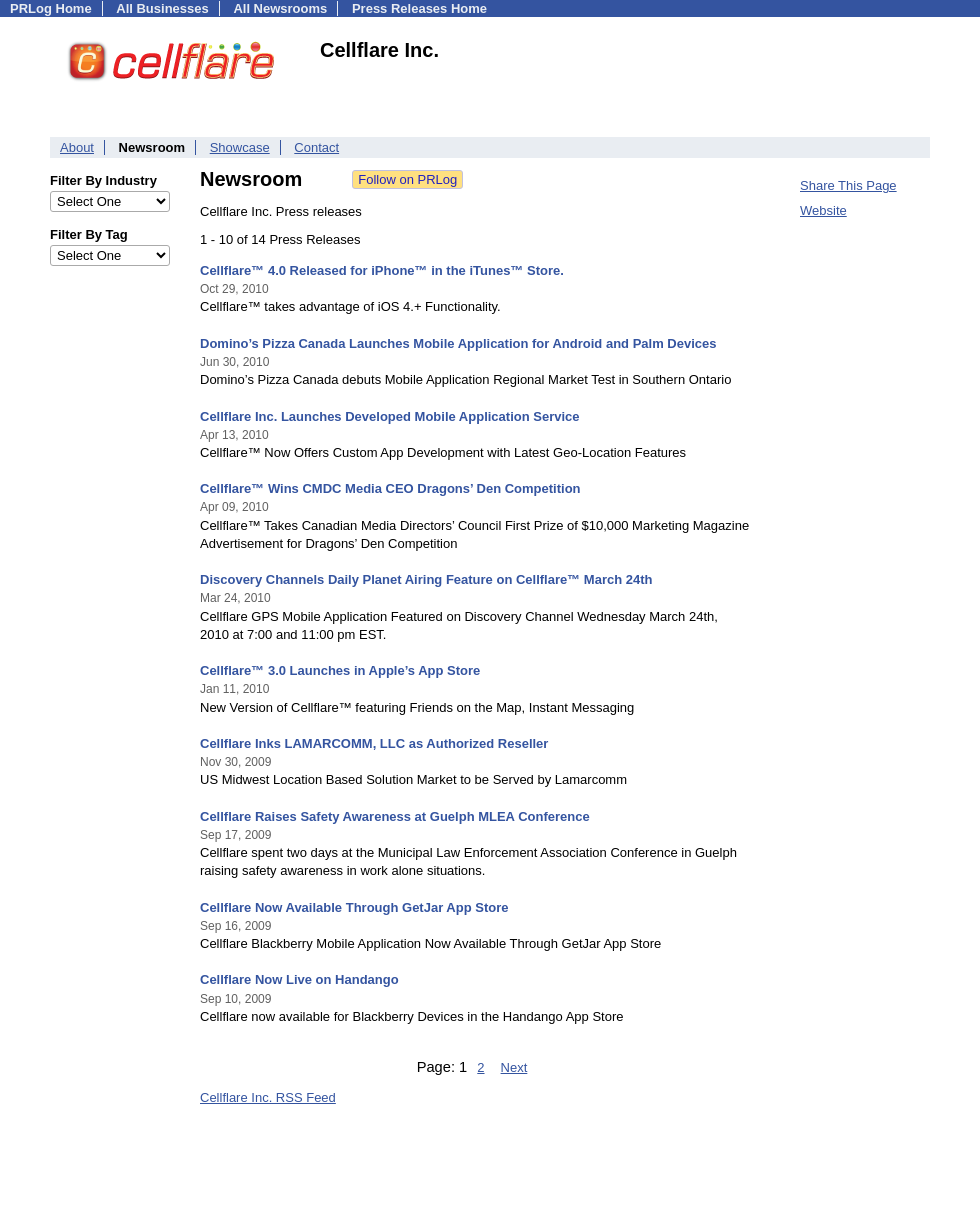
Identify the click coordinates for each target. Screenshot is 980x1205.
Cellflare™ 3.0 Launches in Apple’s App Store (340, 670)
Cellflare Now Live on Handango (299, 979)
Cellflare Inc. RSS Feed (268, 1097)
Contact (316, 147)
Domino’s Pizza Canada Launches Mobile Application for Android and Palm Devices (458, 343)
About (77, 147)
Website (823, 210)
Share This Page (848, 185)
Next (514, 1067)
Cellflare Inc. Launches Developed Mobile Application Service (390, 416)
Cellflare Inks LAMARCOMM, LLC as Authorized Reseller (374, 743)
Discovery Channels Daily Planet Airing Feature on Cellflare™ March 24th (426, 579)
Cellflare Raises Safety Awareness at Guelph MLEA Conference (395, 816)
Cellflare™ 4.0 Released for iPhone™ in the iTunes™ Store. (382, 270)
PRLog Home (51, 8)
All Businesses (162, 8)
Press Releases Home (419, 8)
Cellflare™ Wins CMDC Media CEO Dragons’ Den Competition (390, 488)
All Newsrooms (280, 8)
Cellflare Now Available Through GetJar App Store (354, 907)
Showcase (240, 147)
